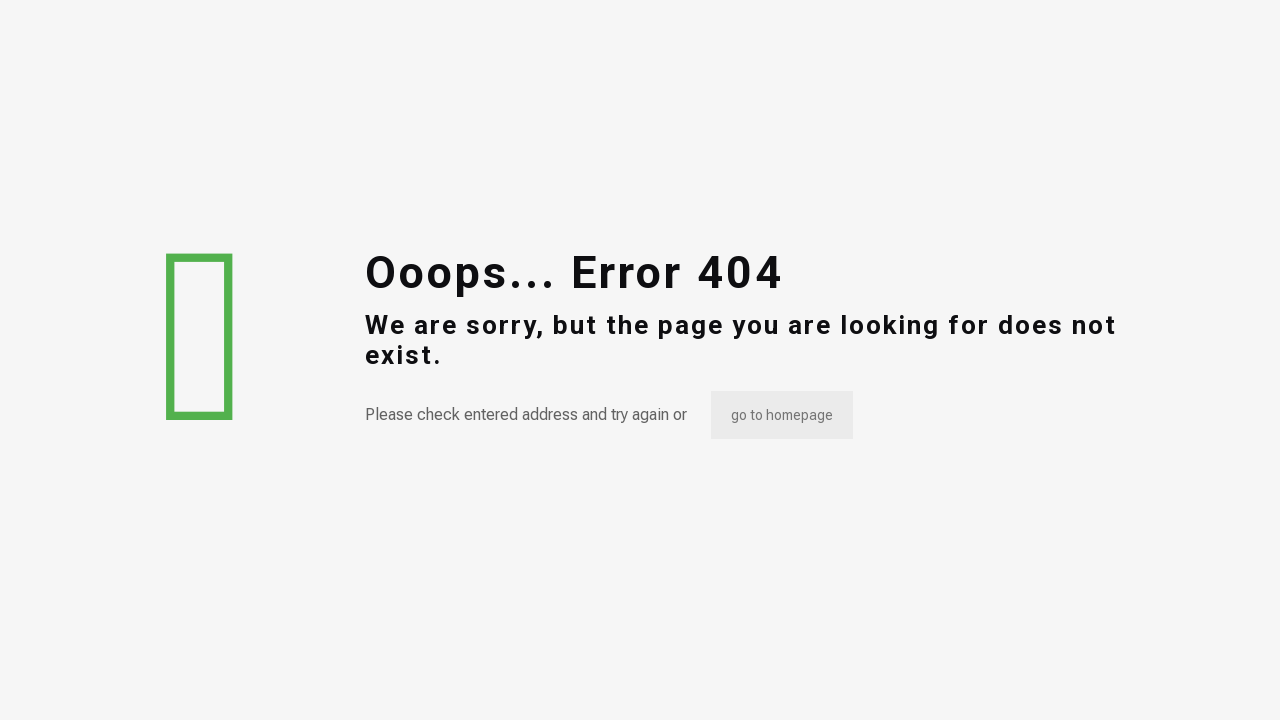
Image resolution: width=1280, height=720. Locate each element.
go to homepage (782, 415)
